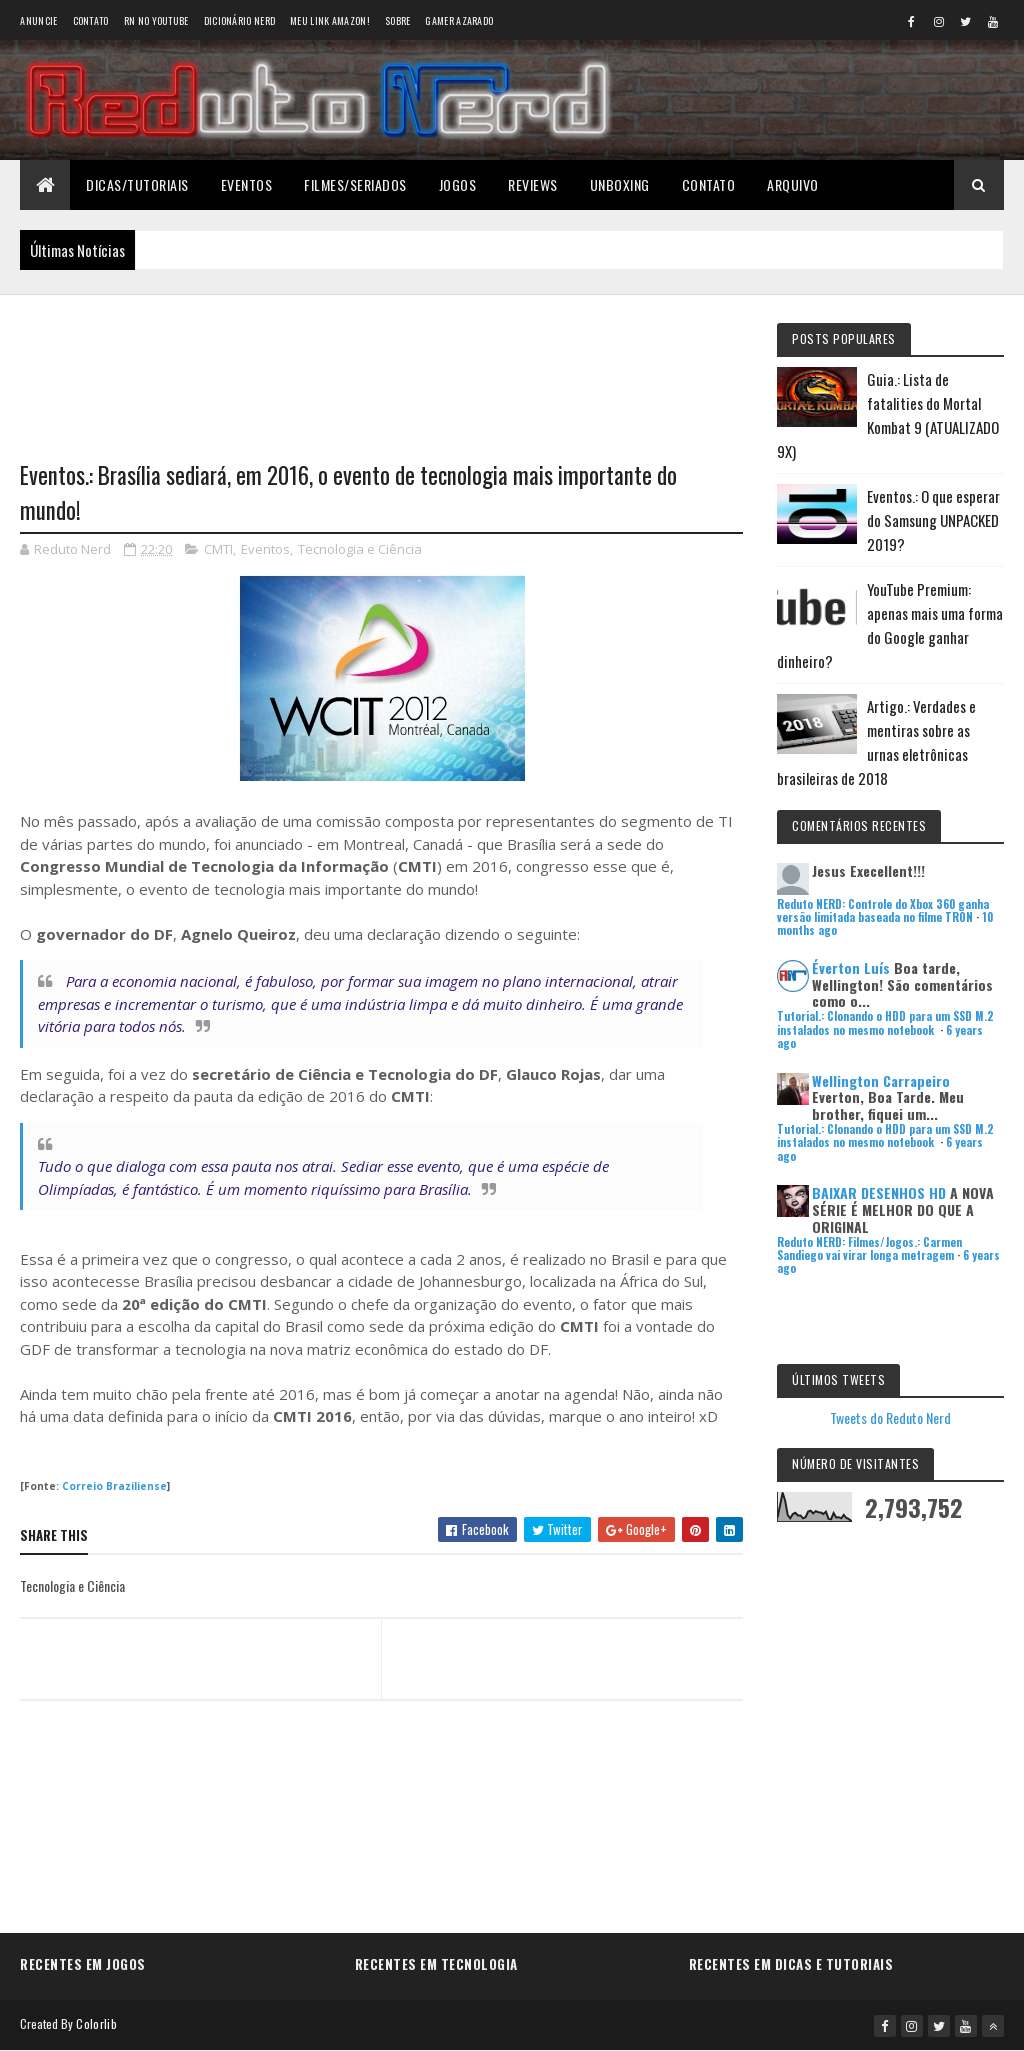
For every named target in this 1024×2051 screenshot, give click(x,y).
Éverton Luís (851, 967)
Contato (91, 20)
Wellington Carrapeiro (881, 1080)
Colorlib (96, 2023)
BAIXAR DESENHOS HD (879, 1192)
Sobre (398, 20)
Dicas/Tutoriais (137, 184)
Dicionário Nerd (240, 20)
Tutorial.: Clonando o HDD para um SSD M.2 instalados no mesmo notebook (885, 1022)
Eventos (247, 184)
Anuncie (38, 20)
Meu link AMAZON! (330, 20)
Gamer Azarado (459, 20)
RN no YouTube (156, 20)
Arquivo (793, 184)
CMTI (218, 549)
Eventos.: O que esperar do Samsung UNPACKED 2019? (933, 520)
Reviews (533, 184)
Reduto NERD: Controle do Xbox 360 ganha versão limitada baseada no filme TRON (883, 910)
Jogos (458, 184)
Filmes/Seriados (355, 184)
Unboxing (620, 184)
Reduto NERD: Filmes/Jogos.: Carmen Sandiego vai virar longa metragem (869, 1248)
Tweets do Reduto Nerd (890, 1417)
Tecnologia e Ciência (360, 549)
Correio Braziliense (114, 1486)
